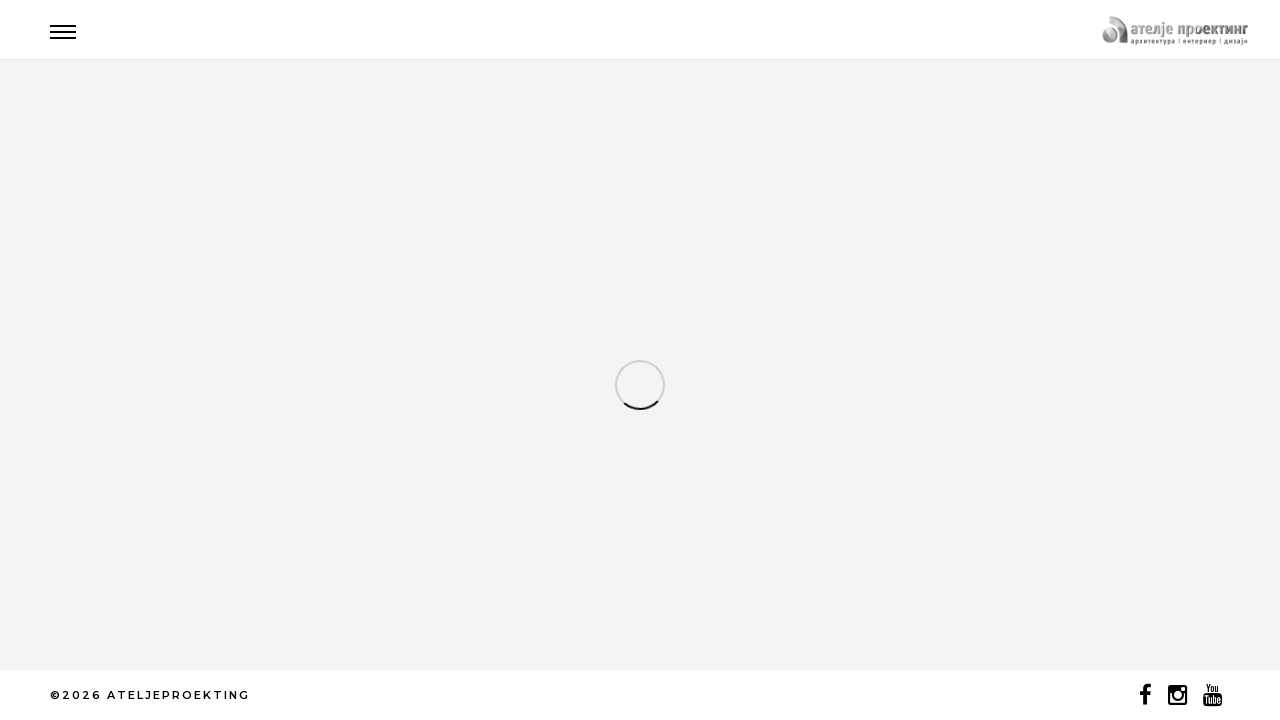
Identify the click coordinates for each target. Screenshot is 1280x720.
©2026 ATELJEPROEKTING (150, 695)
